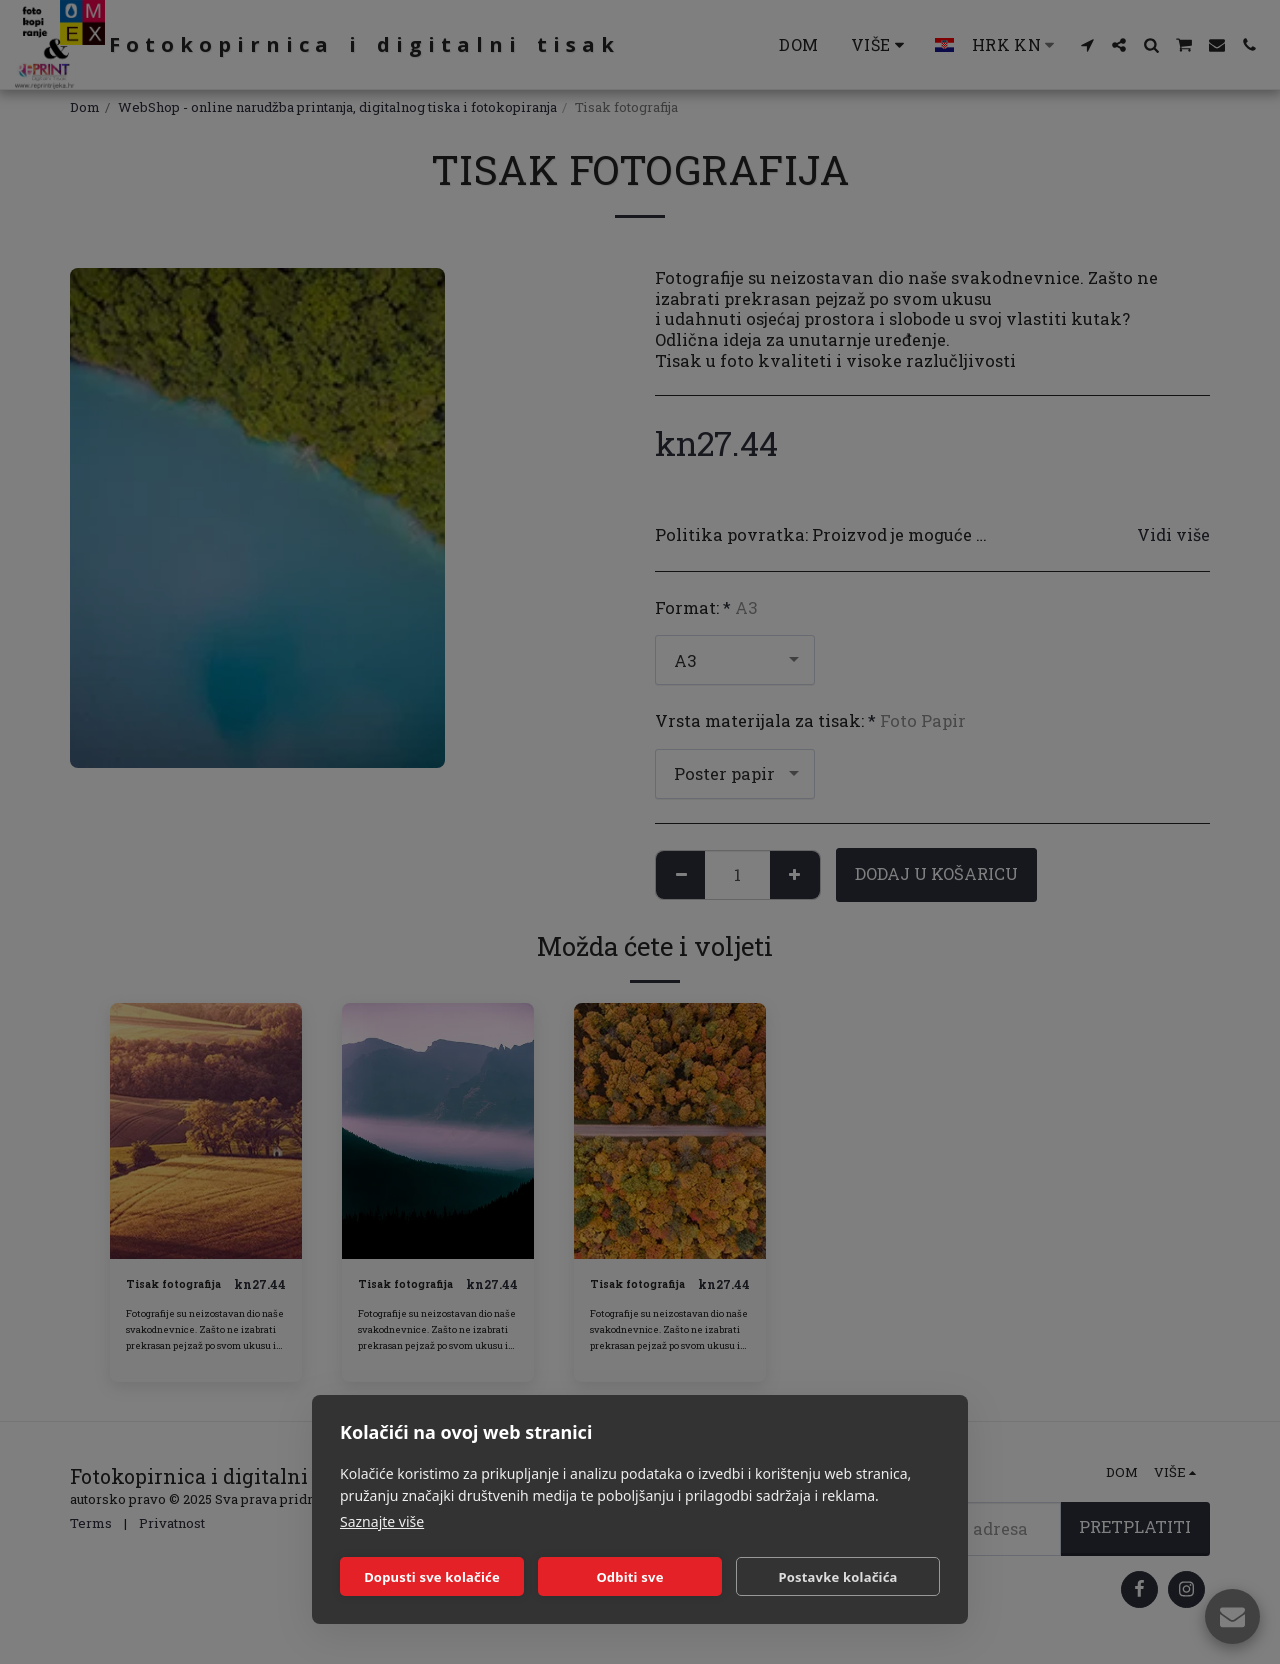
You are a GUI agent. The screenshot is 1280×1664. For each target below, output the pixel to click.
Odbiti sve (629, 1577)
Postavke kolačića (837, 1577)
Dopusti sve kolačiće (432, 1577)
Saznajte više (382, 1521)
